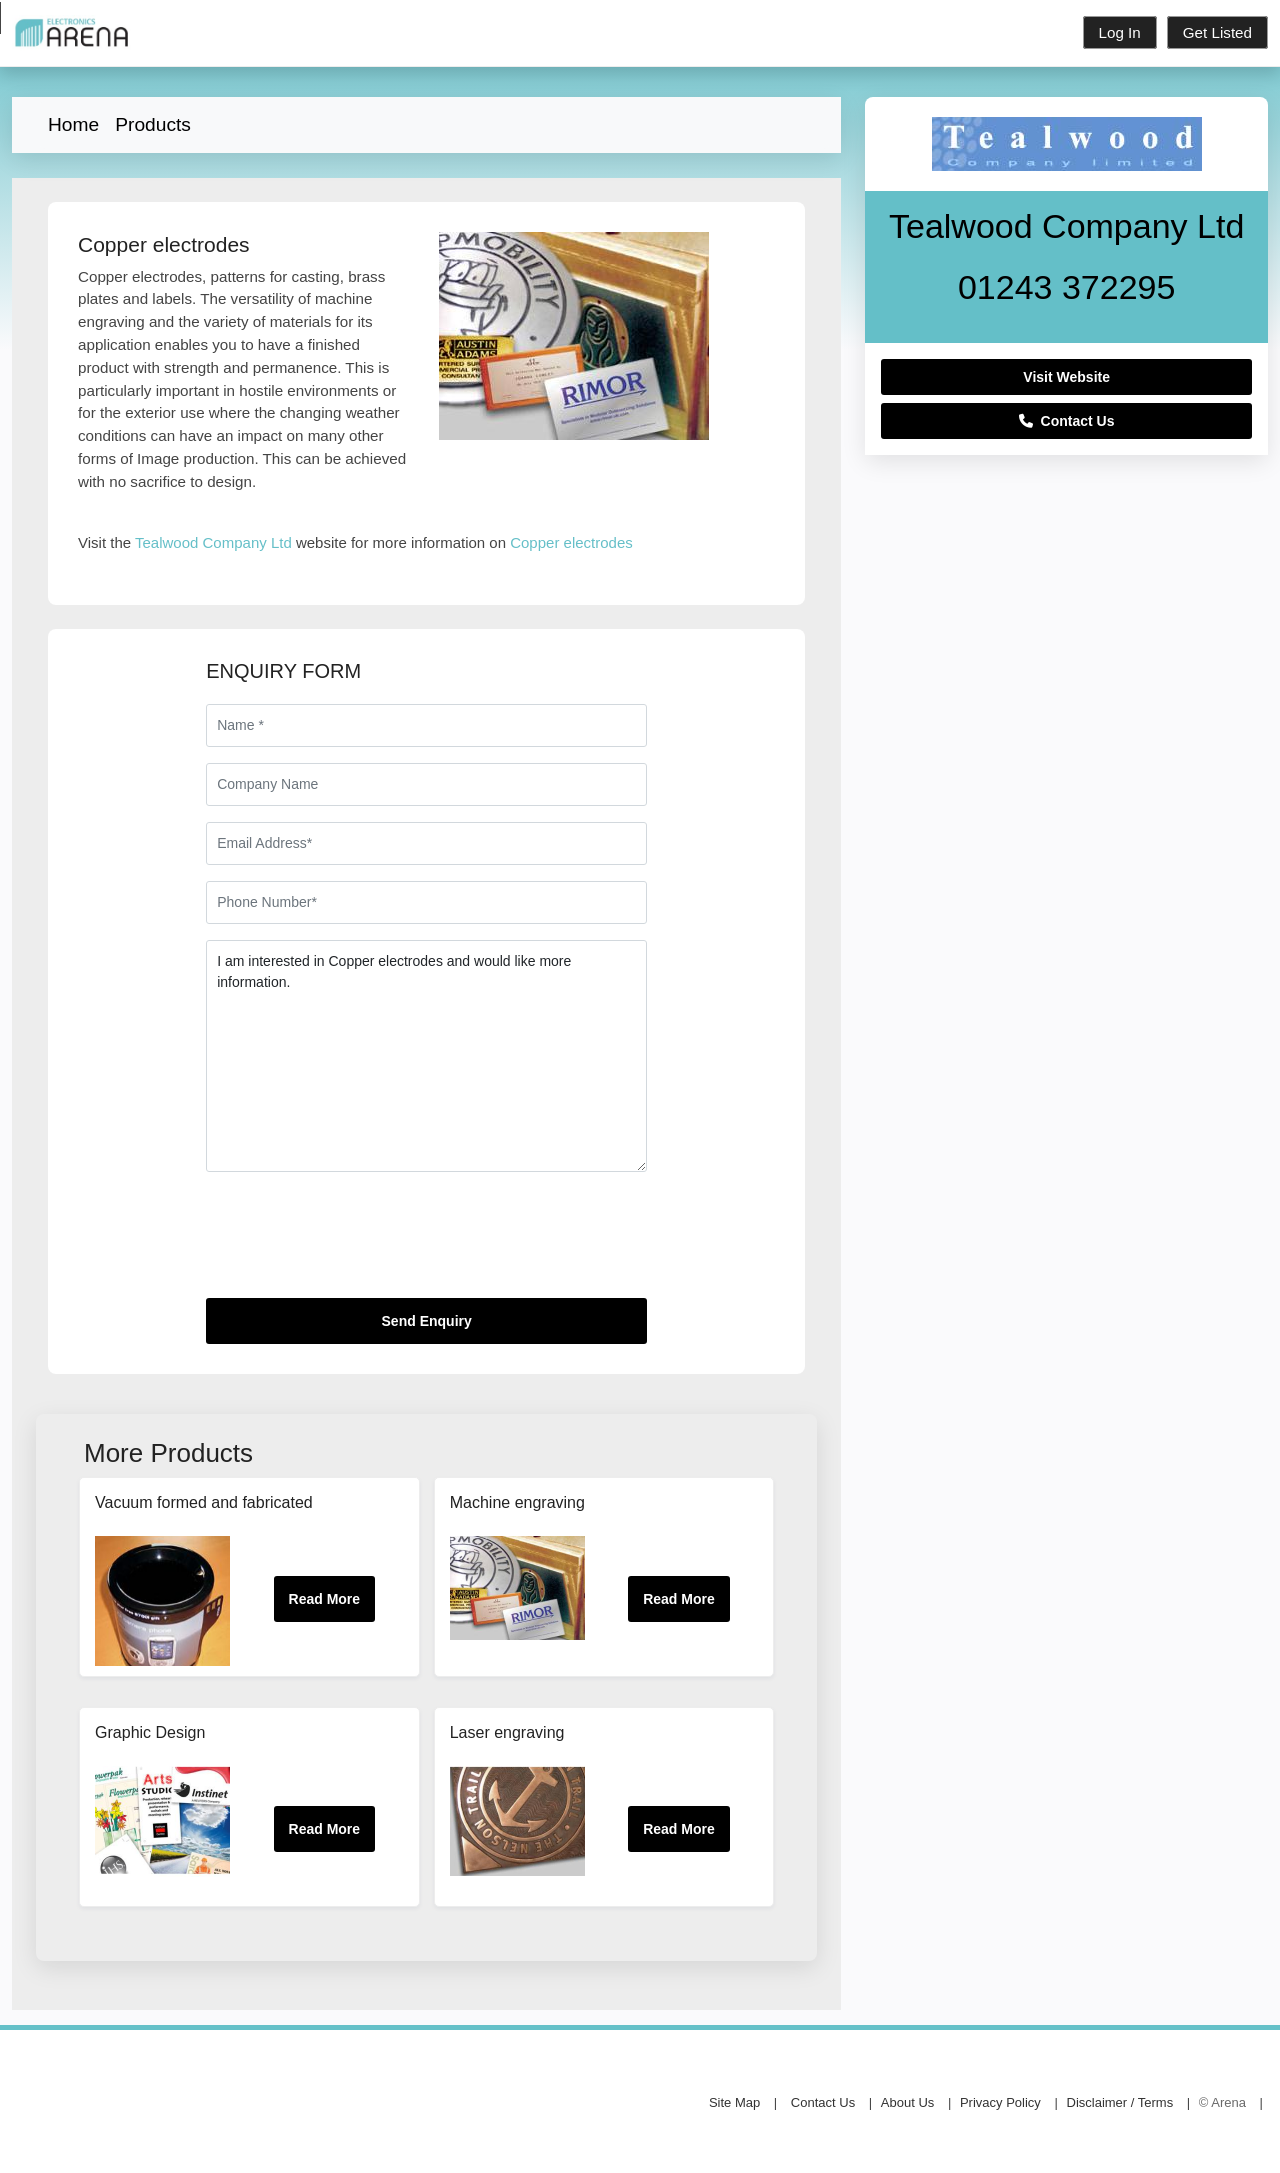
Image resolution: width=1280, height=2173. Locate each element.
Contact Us (1067, 421)
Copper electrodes (571, 542)
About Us (907, 2102)
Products (153, 124)
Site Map (734, 2102)
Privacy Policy (1000, 2102)
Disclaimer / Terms (1120, 2102)
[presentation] (358, 1243)
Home (73, 124)
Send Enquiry (427, 1321)
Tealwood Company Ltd (213, 542)
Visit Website (1066, 377)
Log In (1120, 32)
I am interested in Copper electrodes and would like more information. (426, 1056)
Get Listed (1217, 32)
